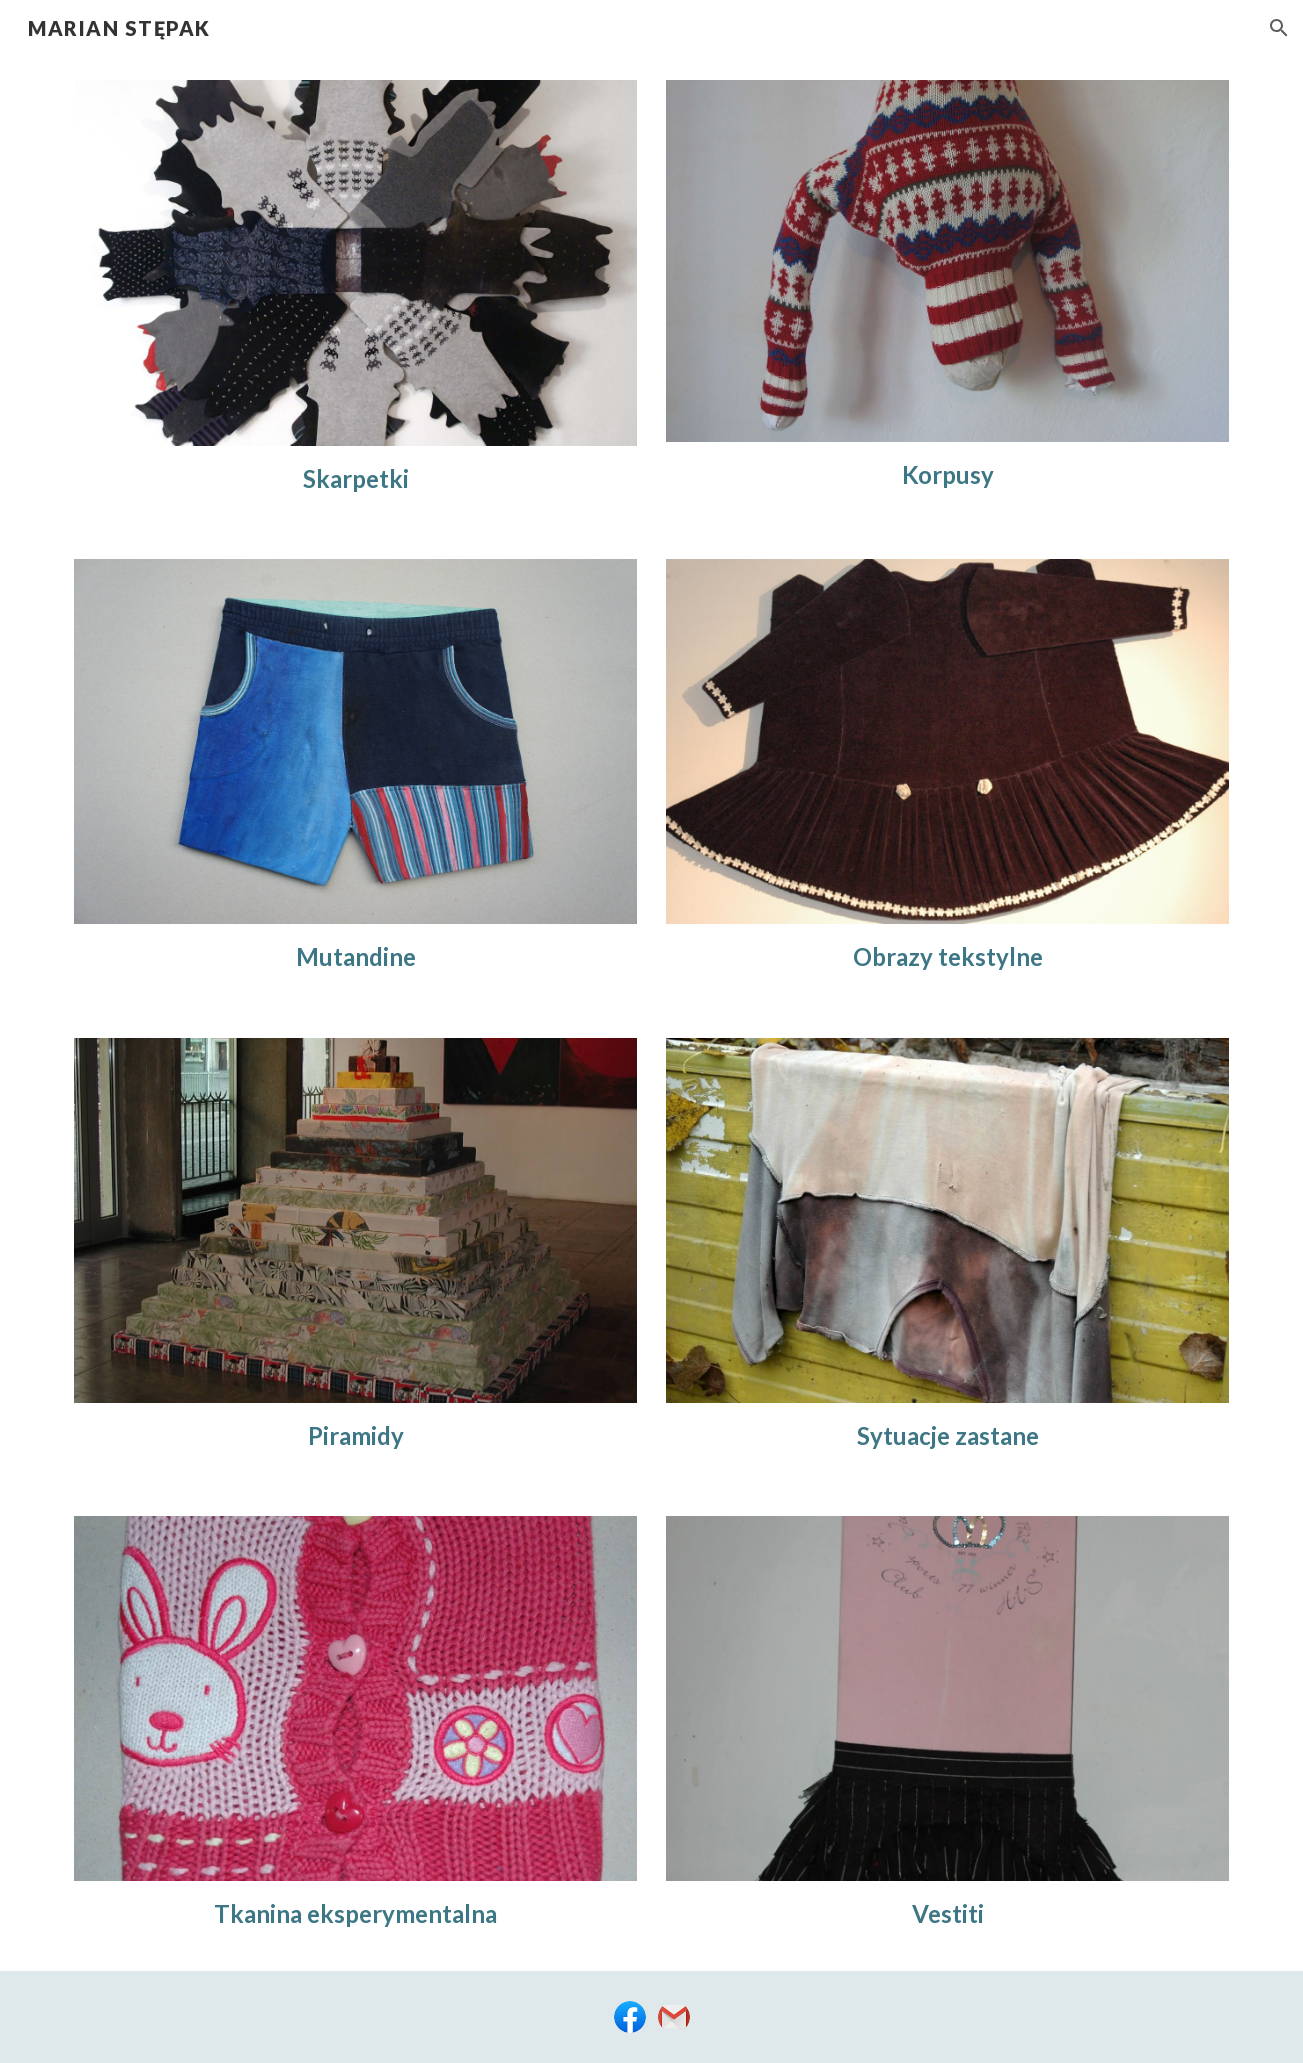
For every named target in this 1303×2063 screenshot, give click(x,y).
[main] (355, 478)
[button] (1279, 28)
